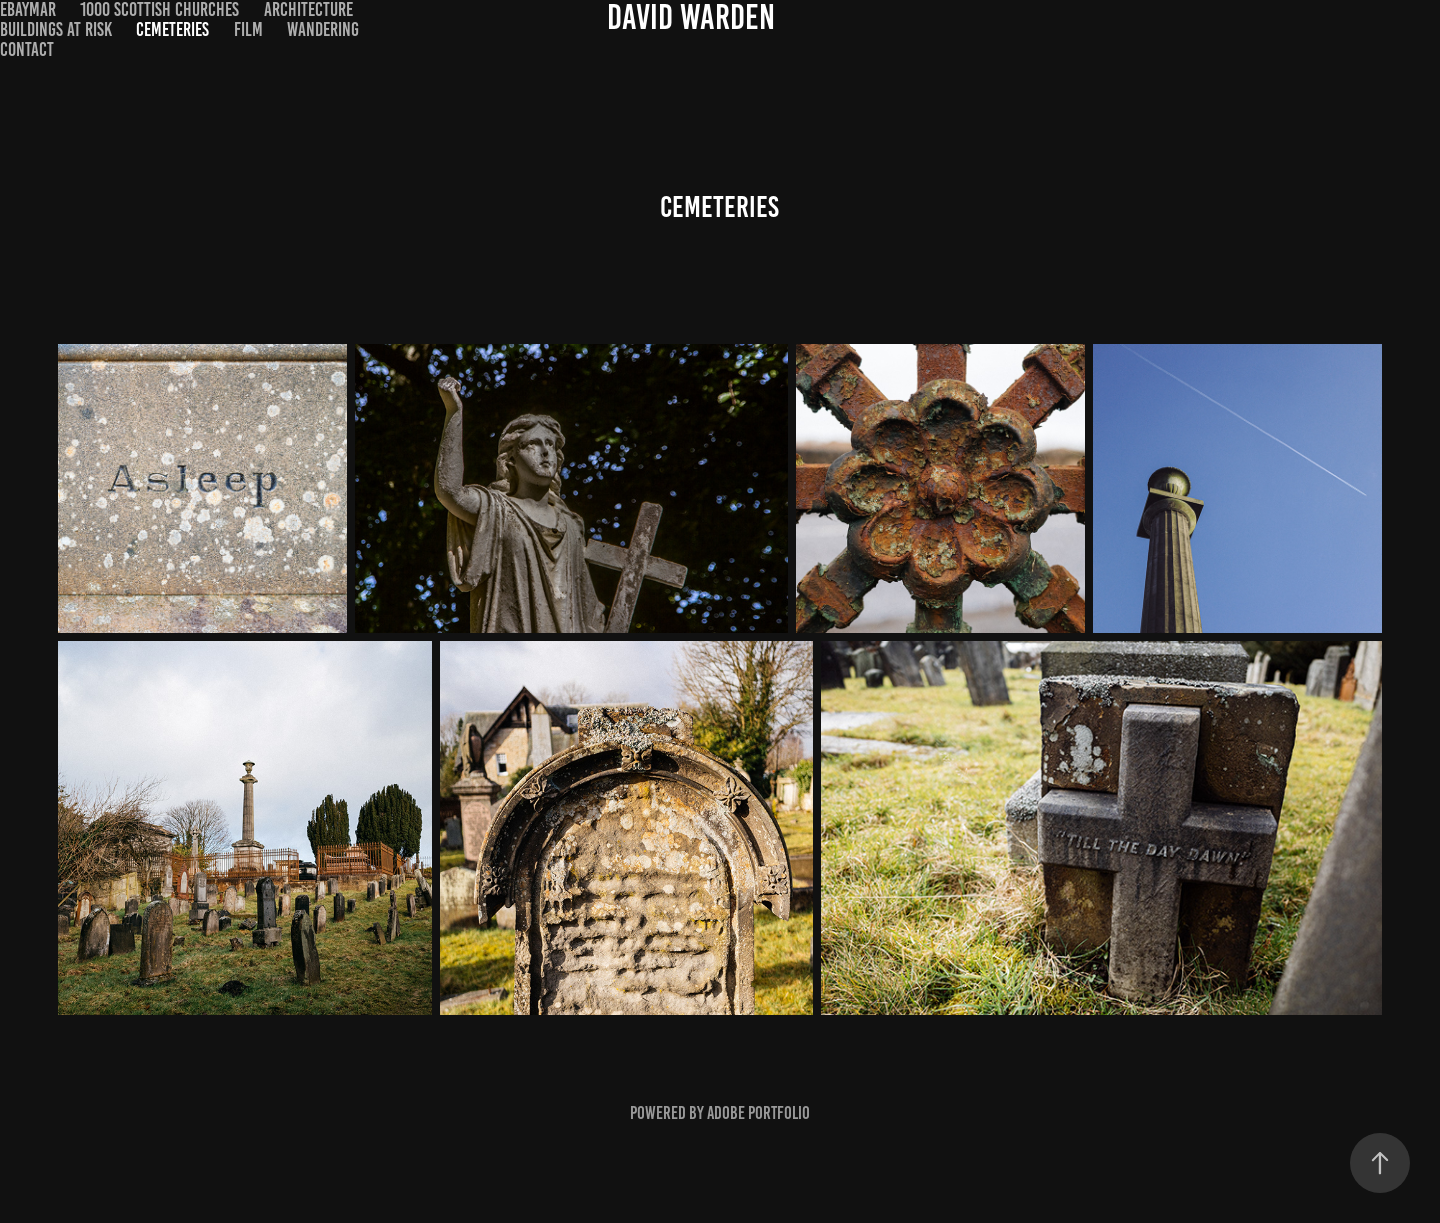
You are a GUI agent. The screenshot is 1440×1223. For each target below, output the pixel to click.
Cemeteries (172, 29)
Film (248, 29)
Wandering (323, 29)
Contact (27, 49)
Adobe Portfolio (758, 1113)
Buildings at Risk (56, 29)
